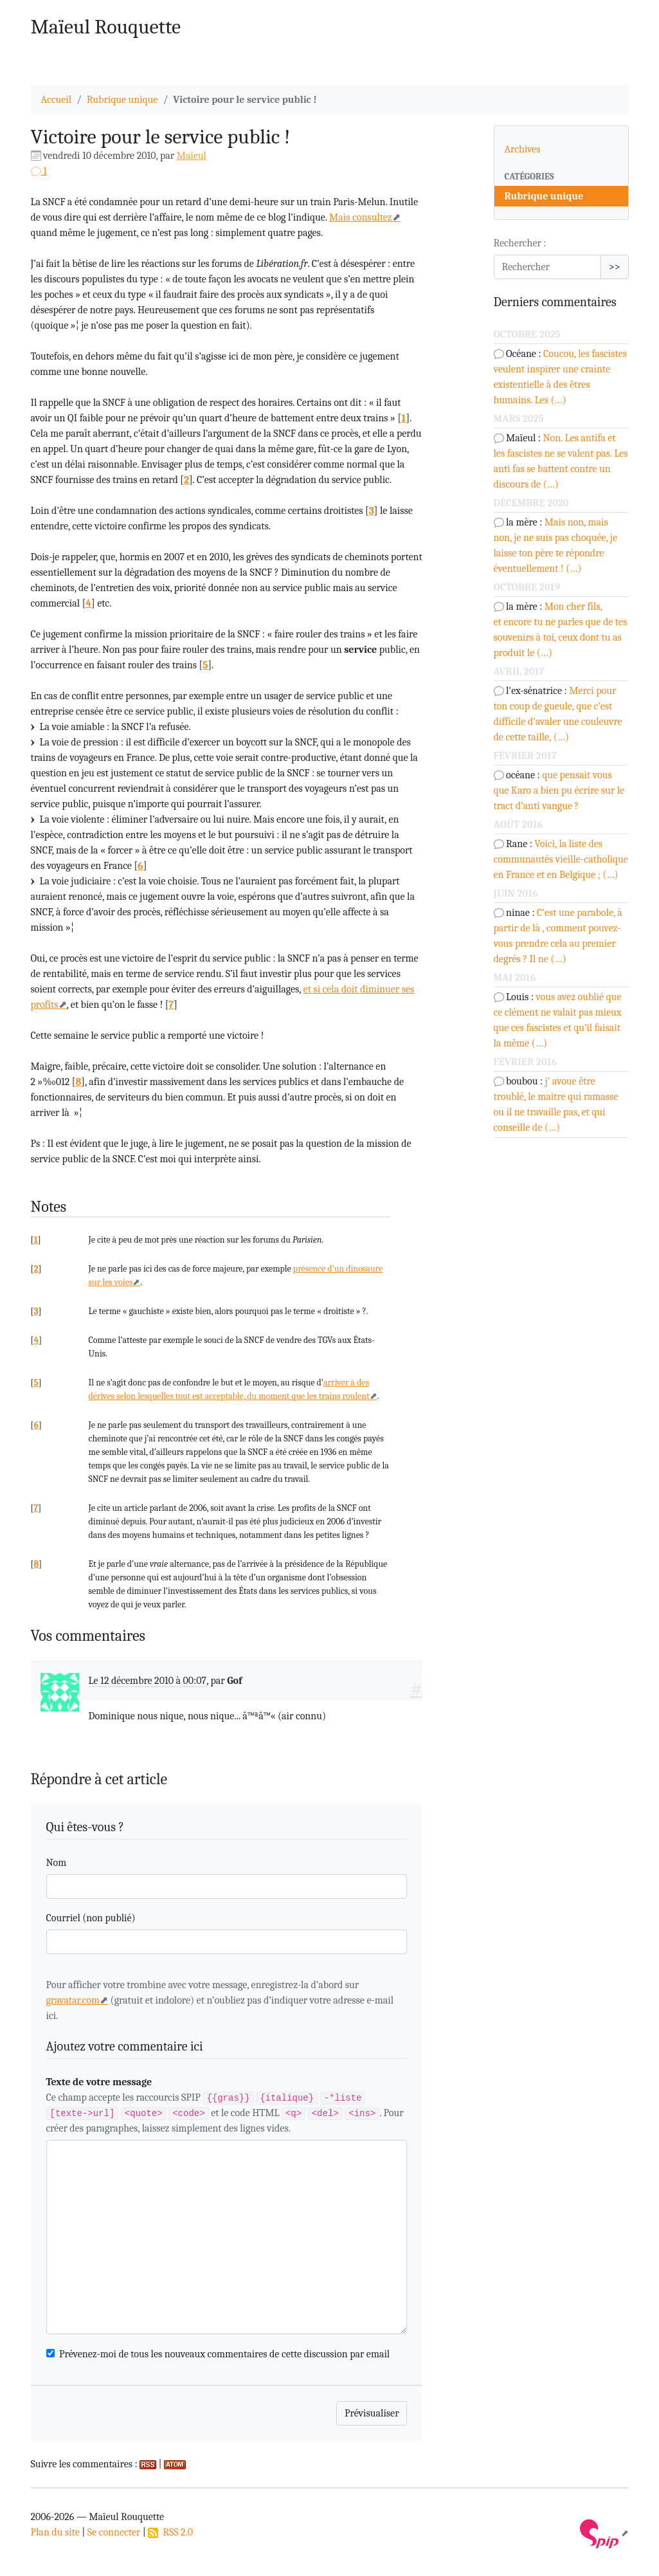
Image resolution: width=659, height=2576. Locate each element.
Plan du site (55, 2532)
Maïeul (191, 155)
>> (614, 267)
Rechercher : (520, 243)
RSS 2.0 (170, 2532)
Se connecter (113, 2532)
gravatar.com (73, 2000)
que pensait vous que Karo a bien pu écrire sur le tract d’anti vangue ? (559, 790)
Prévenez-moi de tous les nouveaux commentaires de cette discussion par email (224, 2354)
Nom (56, 1862)
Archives (523, 149)
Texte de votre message (99, 2082)
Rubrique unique (122, 99)
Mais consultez (360, 217)
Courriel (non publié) (91, 1918)
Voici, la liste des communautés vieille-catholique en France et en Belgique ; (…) (561, 859)
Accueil (56, 99)
